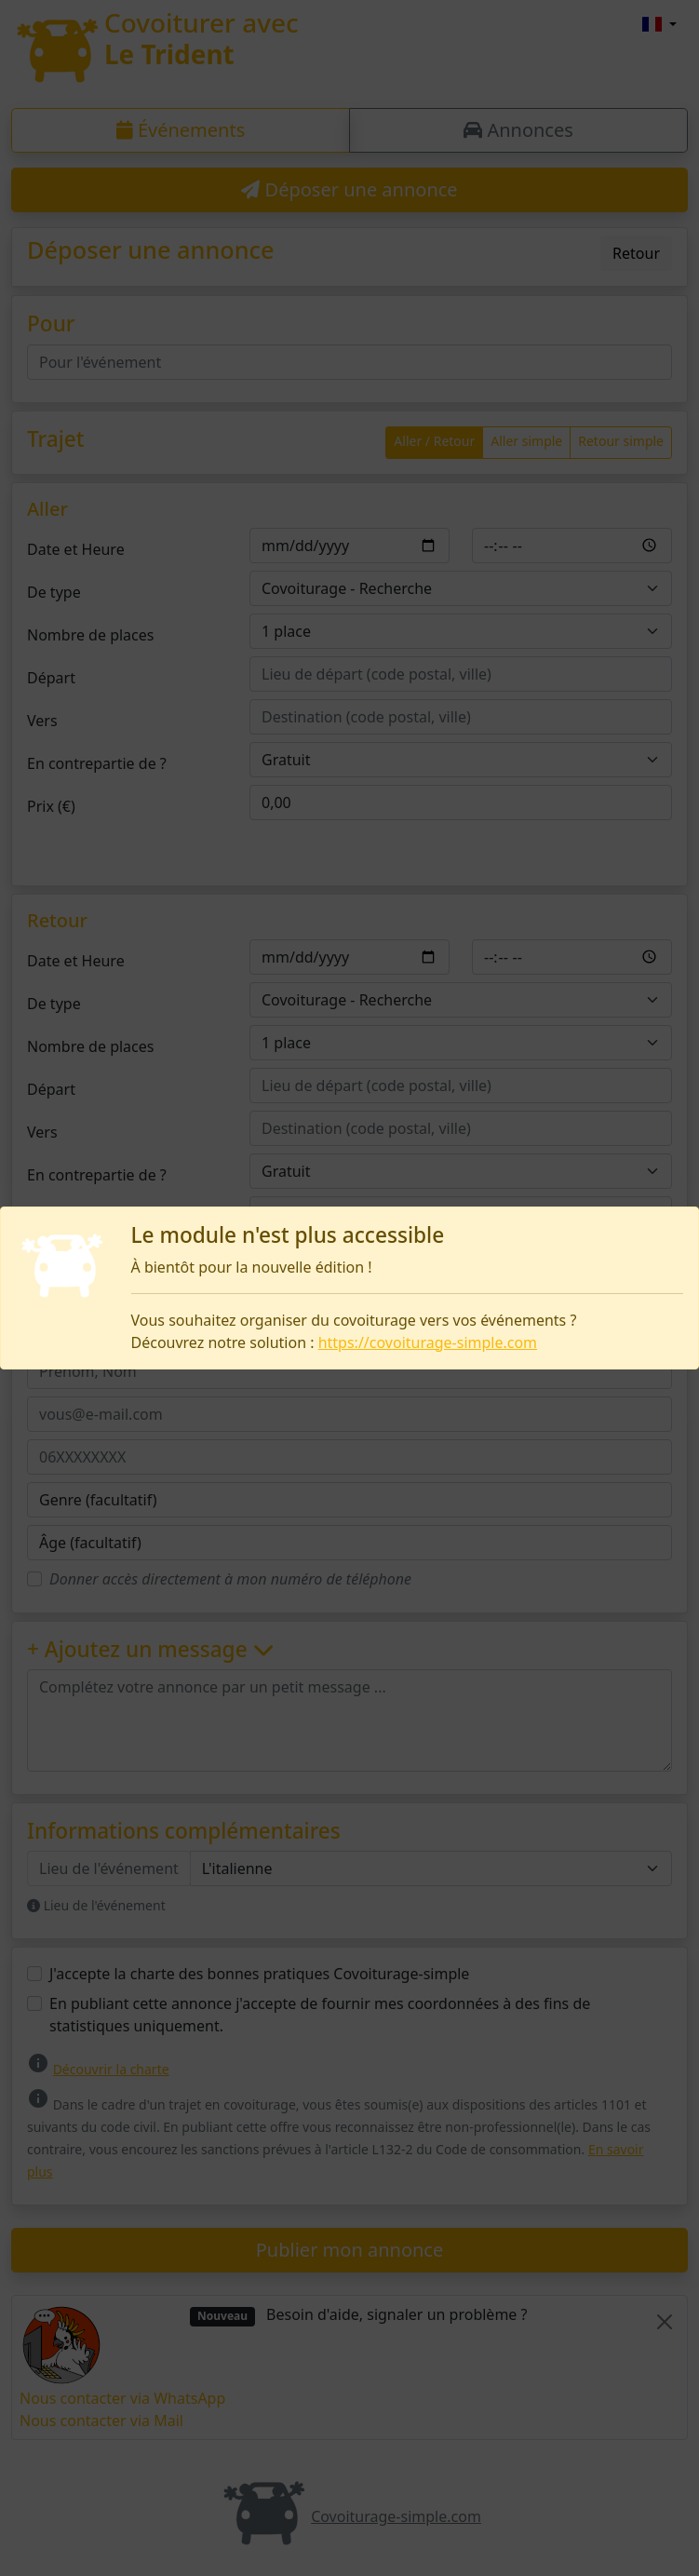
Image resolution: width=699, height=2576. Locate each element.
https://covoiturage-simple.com (427, 1342)
